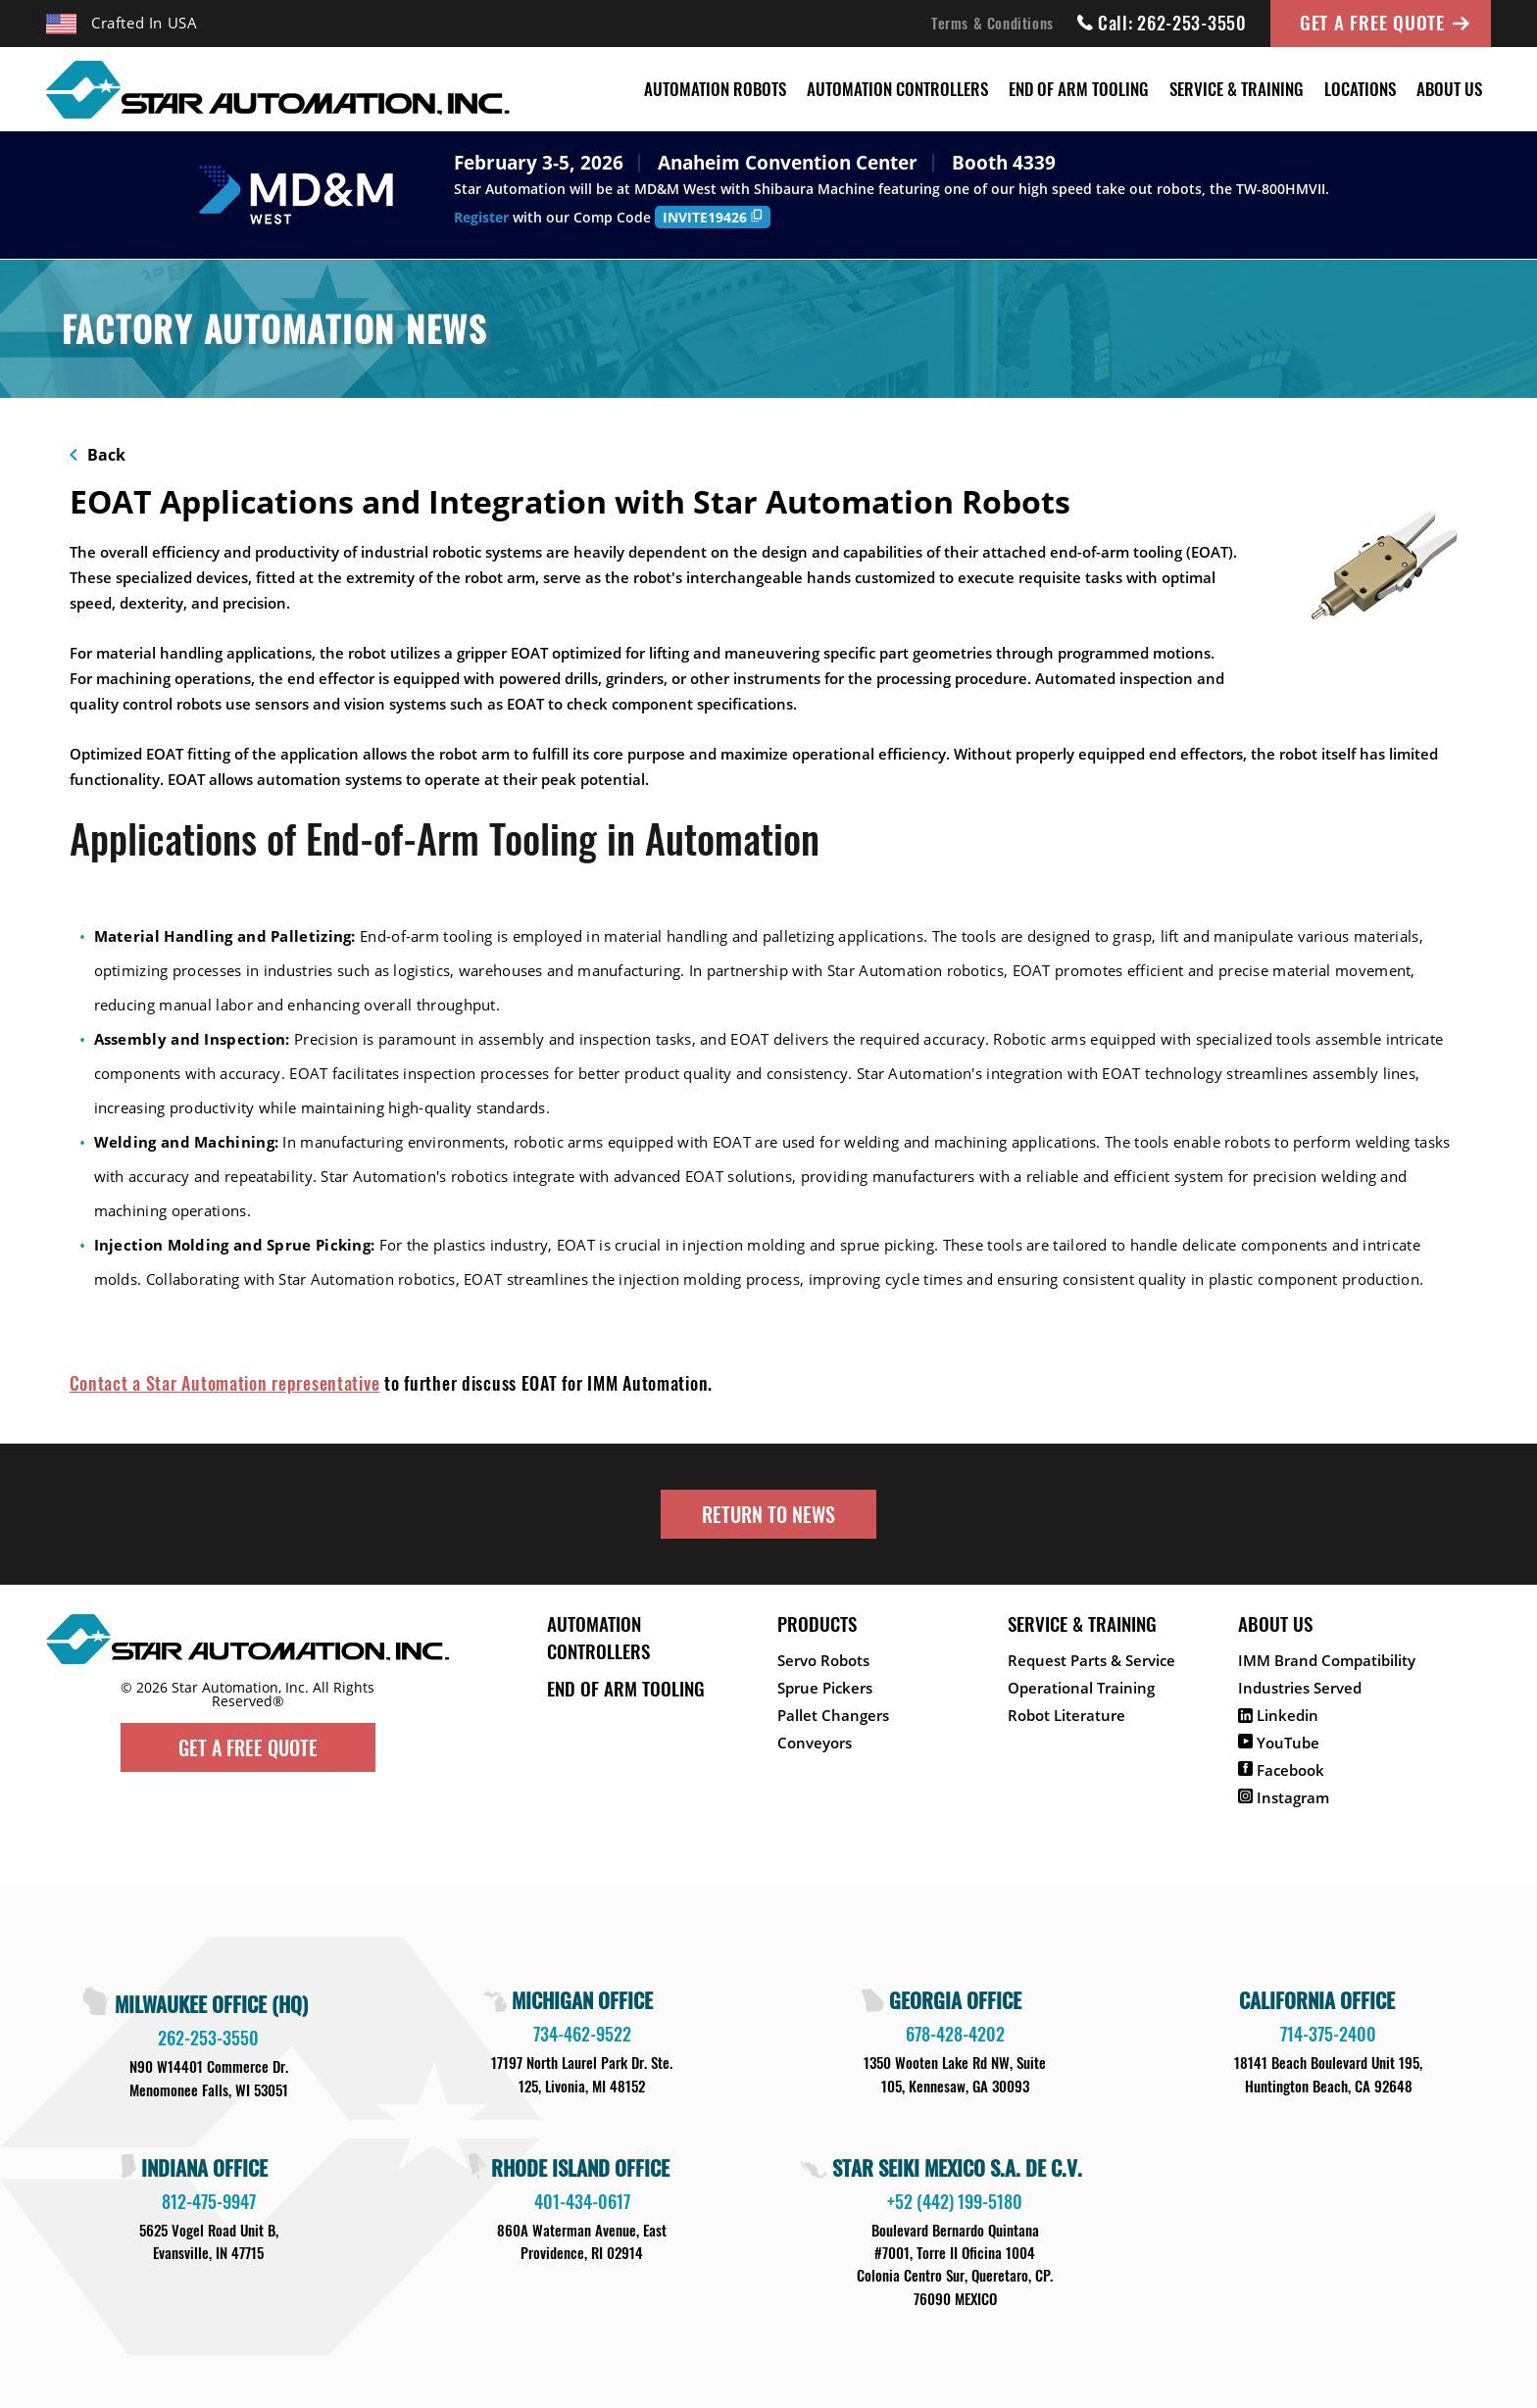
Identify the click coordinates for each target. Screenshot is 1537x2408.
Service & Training (1236, 88)
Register (481, 217)
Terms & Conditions (992, 22)
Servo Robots (823, 1660)
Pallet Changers (833, 1715)
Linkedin (1278, 1715)
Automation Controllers (897, 88)
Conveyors (814, 1742)
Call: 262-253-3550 (1162, 22)
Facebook (1281, 1770)
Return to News (768, 1514)
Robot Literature (1066, 1715)
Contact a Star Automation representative (225, 1383)
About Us (1449, 88)
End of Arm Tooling (1079, 88)
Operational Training (1081, 1687)
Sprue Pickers (824, 1687)
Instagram (1283, 1797)
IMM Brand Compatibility (1326, 1660)
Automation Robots (715, 88)
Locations (1360, 88)
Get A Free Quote (1372, 21)
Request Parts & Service (1091, 1660)
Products (817, 1623)
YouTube (1278, 1742)
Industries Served (1300, 1687)
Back (97, 455)
